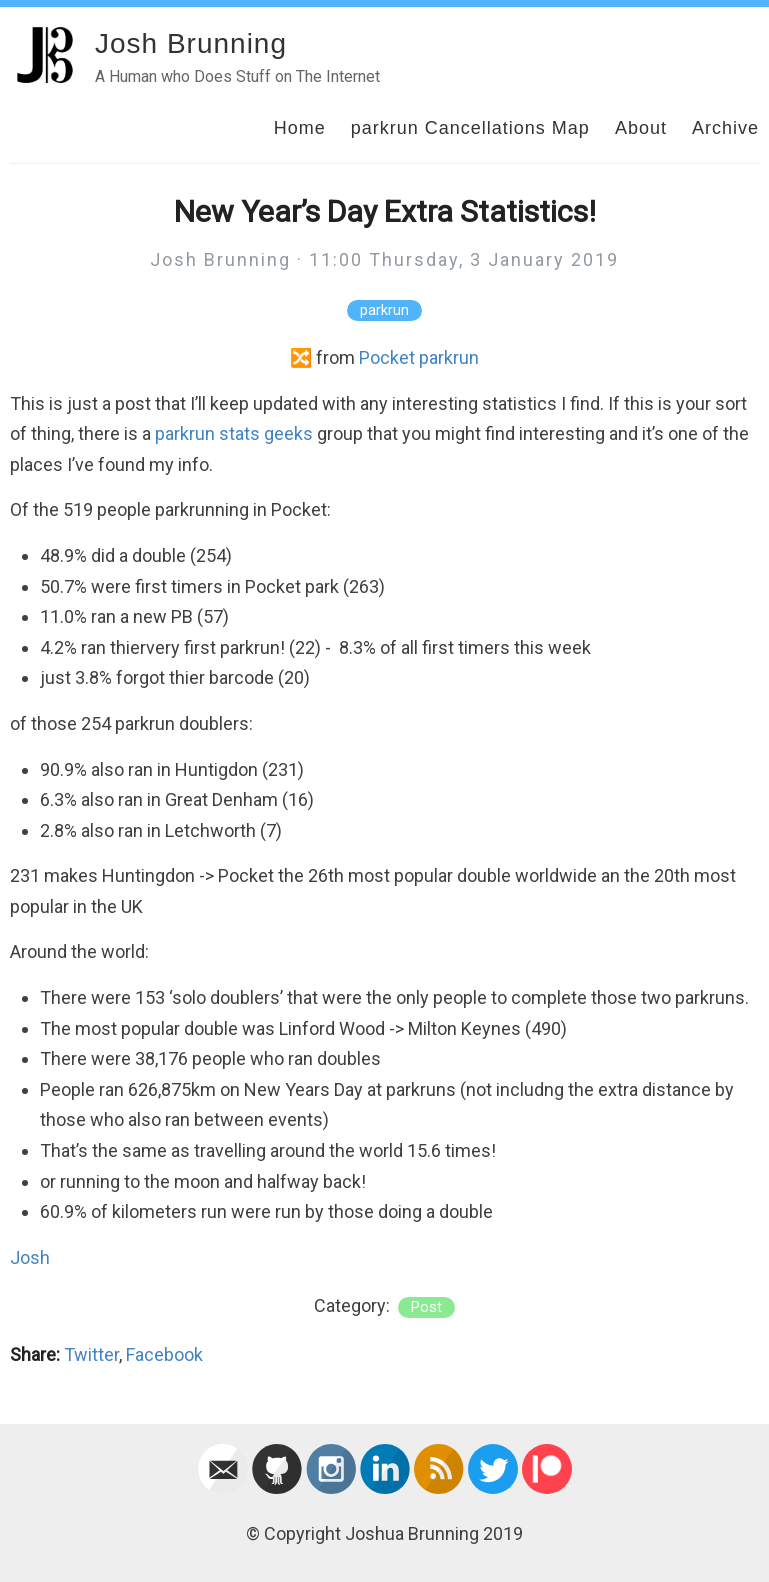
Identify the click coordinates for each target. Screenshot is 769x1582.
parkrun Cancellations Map (470, 128)
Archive (725, 128)
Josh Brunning (191, 43)
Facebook (164, 1354)
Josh (30, 1257)
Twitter (91, 1354)
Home (300, 128)
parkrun (384, 310)
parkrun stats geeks (234, 433)
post (426, 1307)
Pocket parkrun (419, 357)
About (641, 128)
